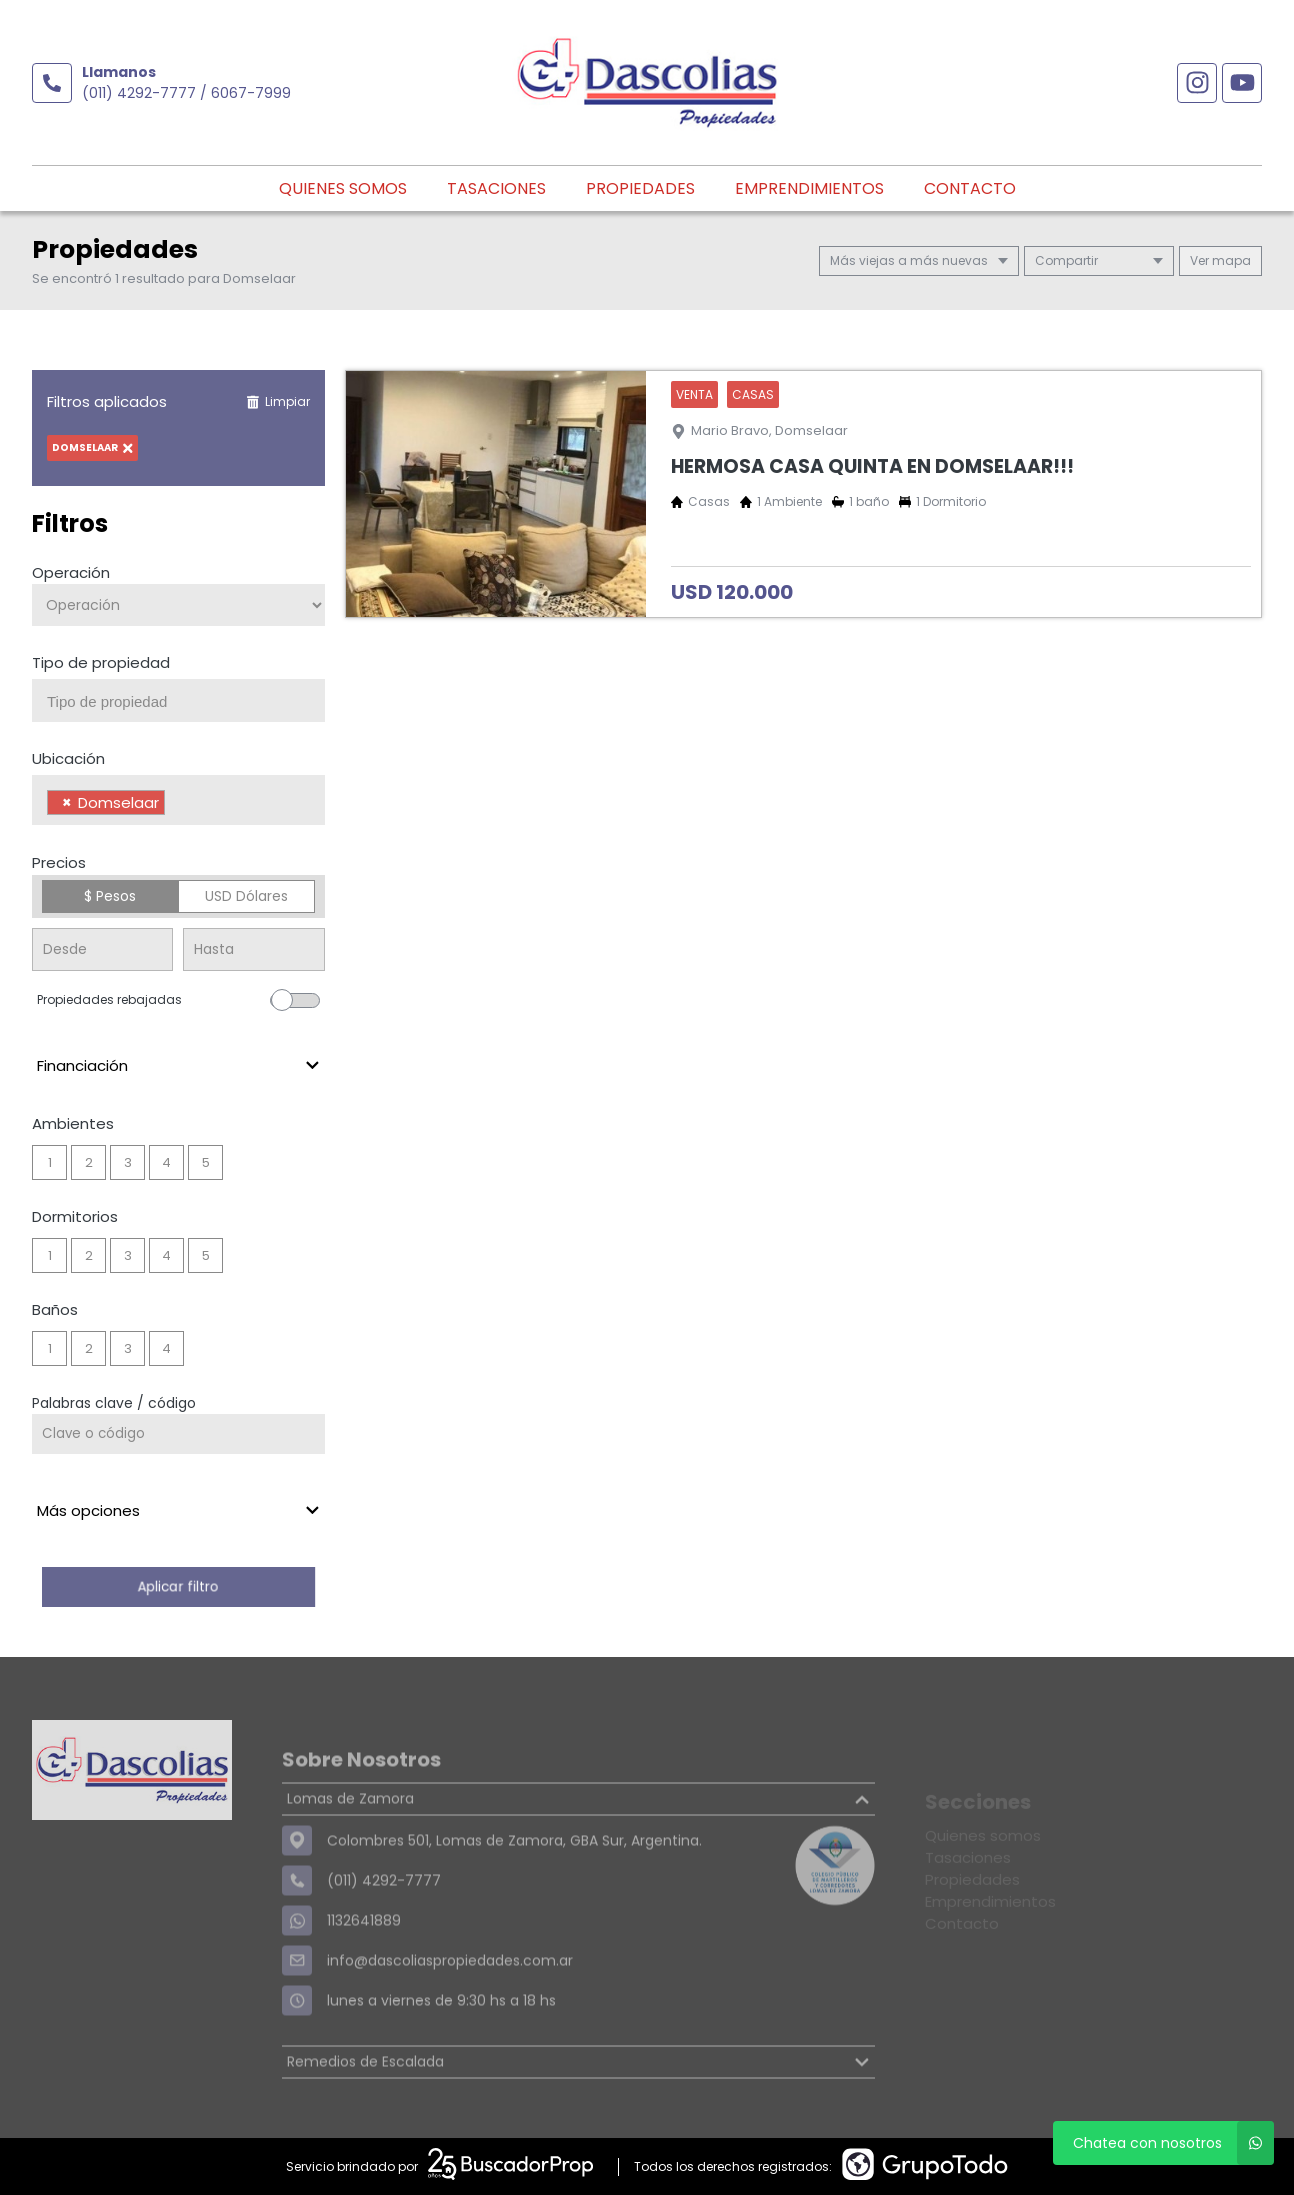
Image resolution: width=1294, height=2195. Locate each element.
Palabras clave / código (114, 1403)
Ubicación (68, 758)
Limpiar (278, 401)
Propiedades (640, 188)
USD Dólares (246, 896)
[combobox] (178, 700)
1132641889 (364, 1967)
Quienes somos (343, 188)
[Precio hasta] (253, 949)
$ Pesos (110, 896)
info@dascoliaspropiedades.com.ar (450, 2007)
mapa (1220, 260)
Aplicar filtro (178, 1586)
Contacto (970, 188)
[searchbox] (186, 702)
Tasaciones (496, 188)
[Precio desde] (102, 949)
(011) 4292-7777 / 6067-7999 (186, 93)
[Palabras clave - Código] (178, 1434)
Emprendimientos (809, 188)
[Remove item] (67, 802)
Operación (71, 572)
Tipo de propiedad (101, 662)
